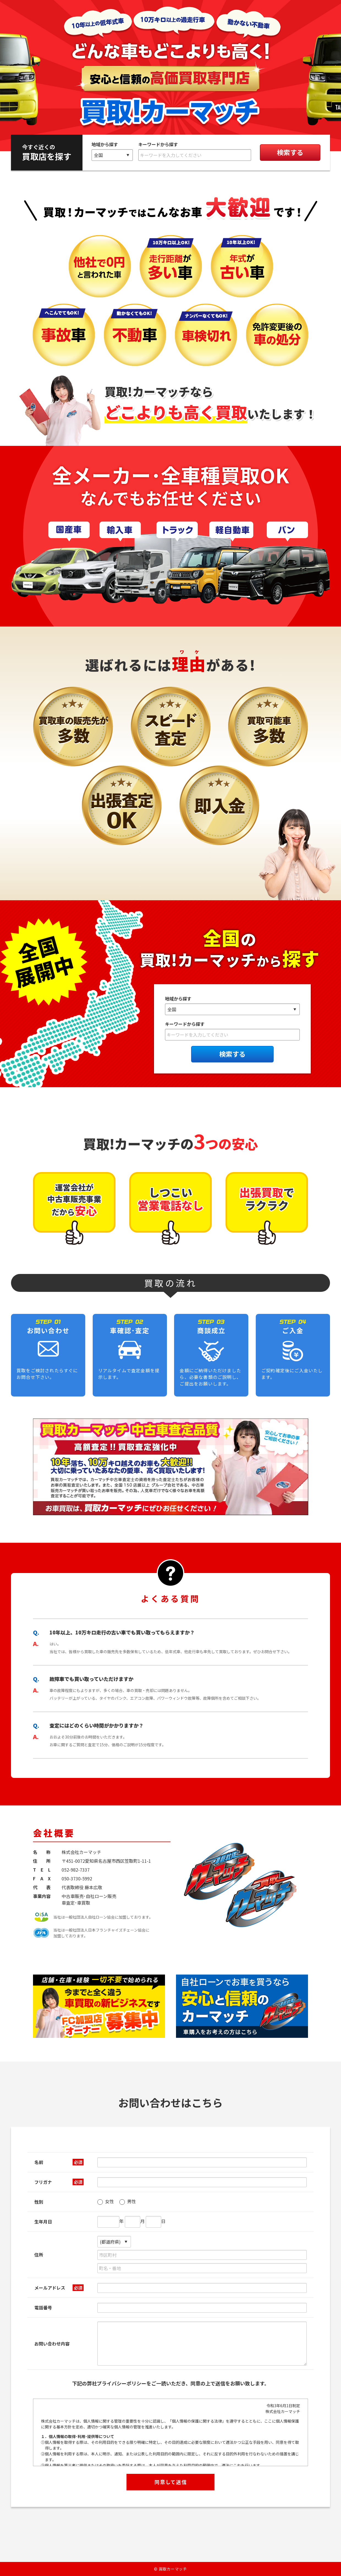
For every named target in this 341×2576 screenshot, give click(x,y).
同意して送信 (171, 2481)
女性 (105, 2202)
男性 (127, 2202)
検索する (290, 152)
